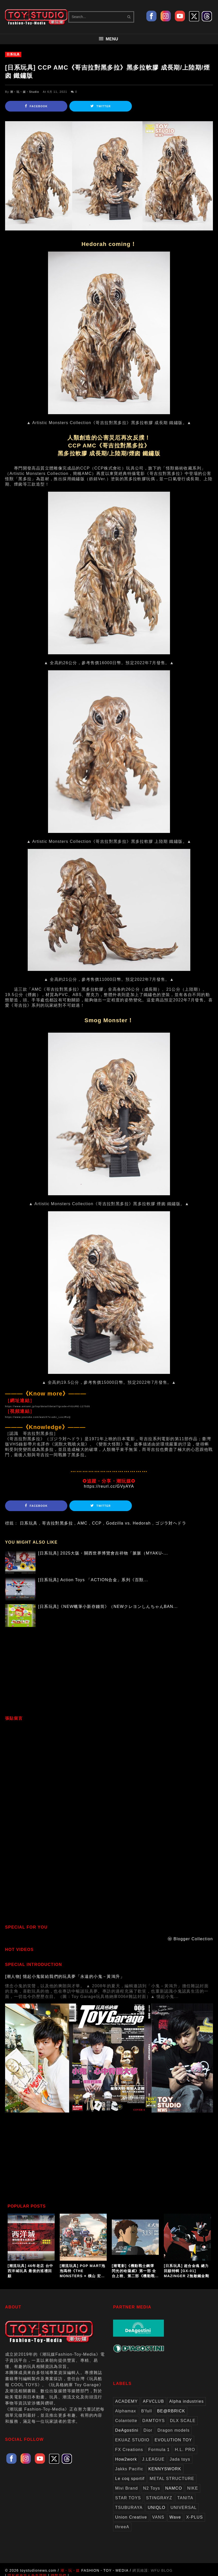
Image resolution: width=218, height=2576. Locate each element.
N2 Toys (151, 2488)
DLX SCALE (183, 2420)
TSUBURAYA (129, 2507)
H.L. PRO (185, 2449)
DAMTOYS (153, 2420)
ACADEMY (126, 2401)
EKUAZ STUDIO (132, 2440)
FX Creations (129, 2449)
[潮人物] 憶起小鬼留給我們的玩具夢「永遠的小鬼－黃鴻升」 (64, 1976)
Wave (175, 2517)
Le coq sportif (130, 2478)
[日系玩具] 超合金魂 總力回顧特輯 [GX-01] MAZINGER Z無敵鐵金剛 (186, 2271)
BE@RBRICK (171, 2411)
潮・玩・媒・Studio (24, 91)
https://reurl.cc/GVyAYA (109, 1486)
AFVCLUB (153, 2401)
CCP (97, 1523)
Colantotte (126, 2420)
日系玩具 (13, 54)
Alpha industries (186, 2401)
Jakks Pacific (129, 2469)
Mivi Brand (126, 2488)
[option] (31, 2246)
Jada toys (180, 2459)
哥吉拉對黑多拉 (57, 1523)
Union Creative (131, 2517)
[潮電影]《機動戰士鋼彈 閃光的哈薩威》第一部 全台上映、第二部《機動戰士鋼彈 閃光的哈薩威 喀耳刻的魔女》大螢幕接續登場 (135, 2276)
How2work (126, 2459)
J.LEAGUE (153, 2459)
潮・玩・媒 (70, 2570)
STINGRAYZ (159, 2498)
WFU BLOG (162, 2570)
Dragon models (174, 2430)
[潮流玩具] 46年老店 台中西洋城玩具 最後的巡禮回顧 (30, 2271)
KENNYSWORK (164, 2469)
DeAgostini (126, 2430)
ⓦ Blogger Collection (190, 1939)
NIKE (192, 2488)
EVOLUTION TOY (173, 2440)
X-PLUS (194, 2517)
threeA (122, 2527)
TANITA (185, 2498)
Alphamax (125, 2411)
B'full (146, 2411)
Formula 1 (159, 2449)
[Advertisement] (109, 1667)
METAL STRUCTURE (172, 2478)
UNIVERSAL (183, 2507)
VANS (158, 2517)
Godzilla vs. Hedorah (128, 1523)
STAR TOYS (128, 2498)
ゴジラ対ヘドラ (170, 1523)
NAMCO (173, 2488)
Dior (148, 2430)
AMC (82, 1523)
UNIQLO (156, 2507)
